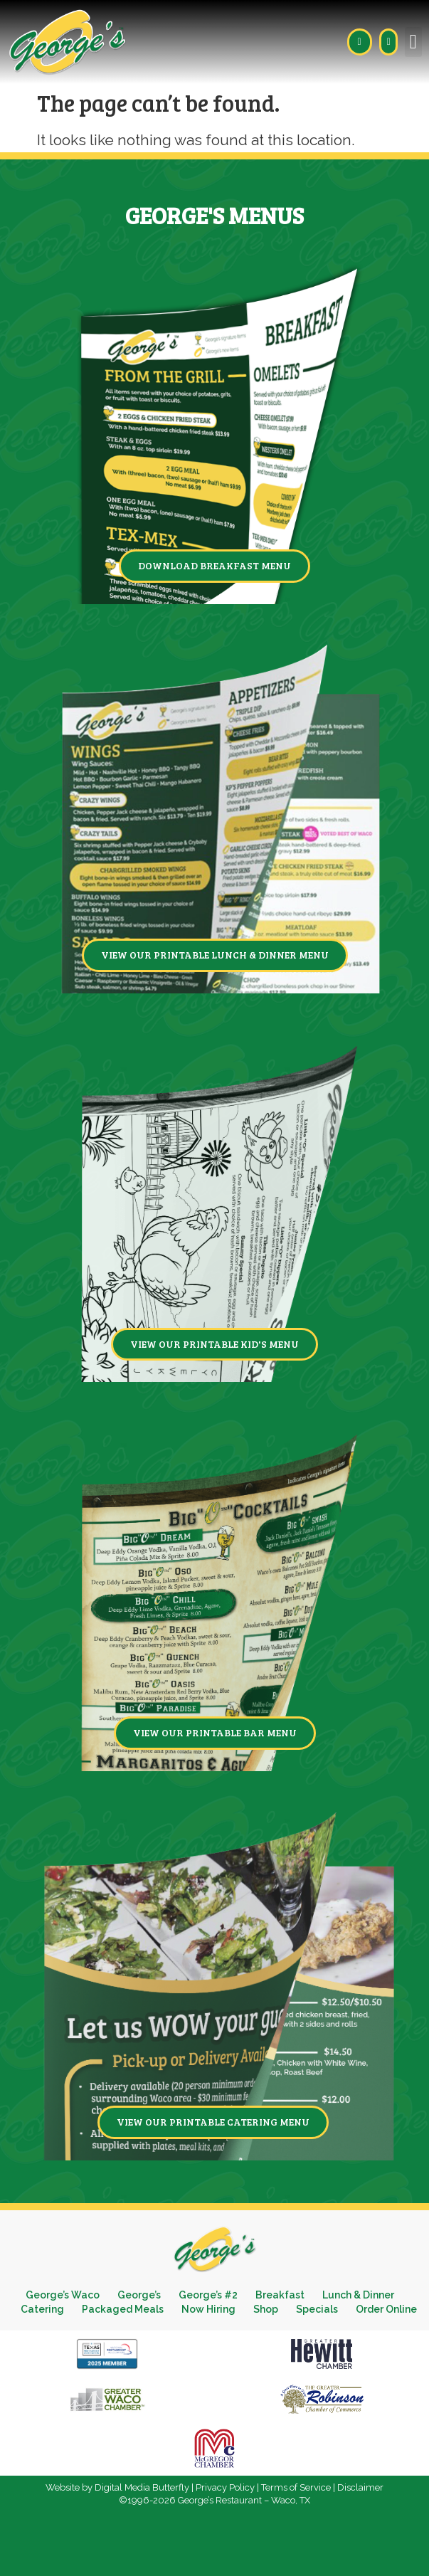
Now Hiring (208, 2309)
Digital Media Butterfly (142, 2487)
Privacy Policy (225, 2487)
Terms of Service (296, 2487)
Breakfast (279, 2295)
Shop (265, 2309)
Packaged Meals (123, 2309)
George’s (139, 2295)
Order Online (386, 2309)
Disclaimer (360, 2487)
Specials (317, 2309)
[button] (413, 42)
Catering (42, 2309)
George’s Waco (63, 2295)
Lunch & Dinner (358, 2295)
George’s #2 (208, 2295)
